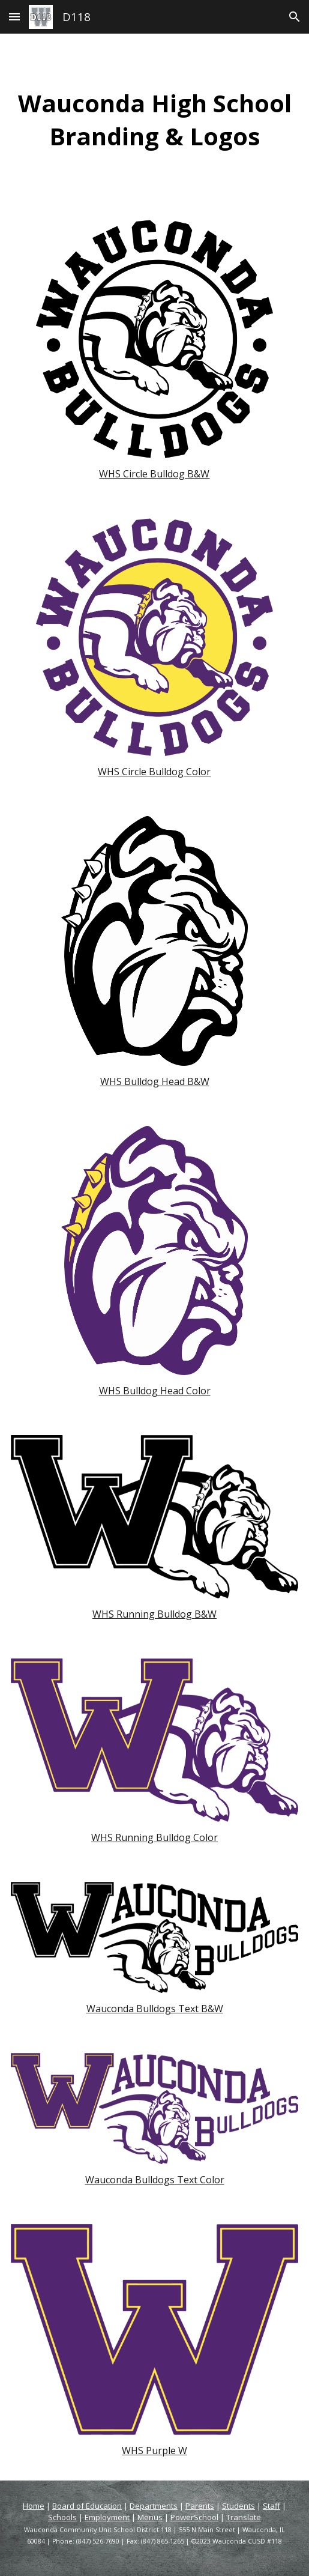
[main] (155, 119)
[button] (14, 16)
